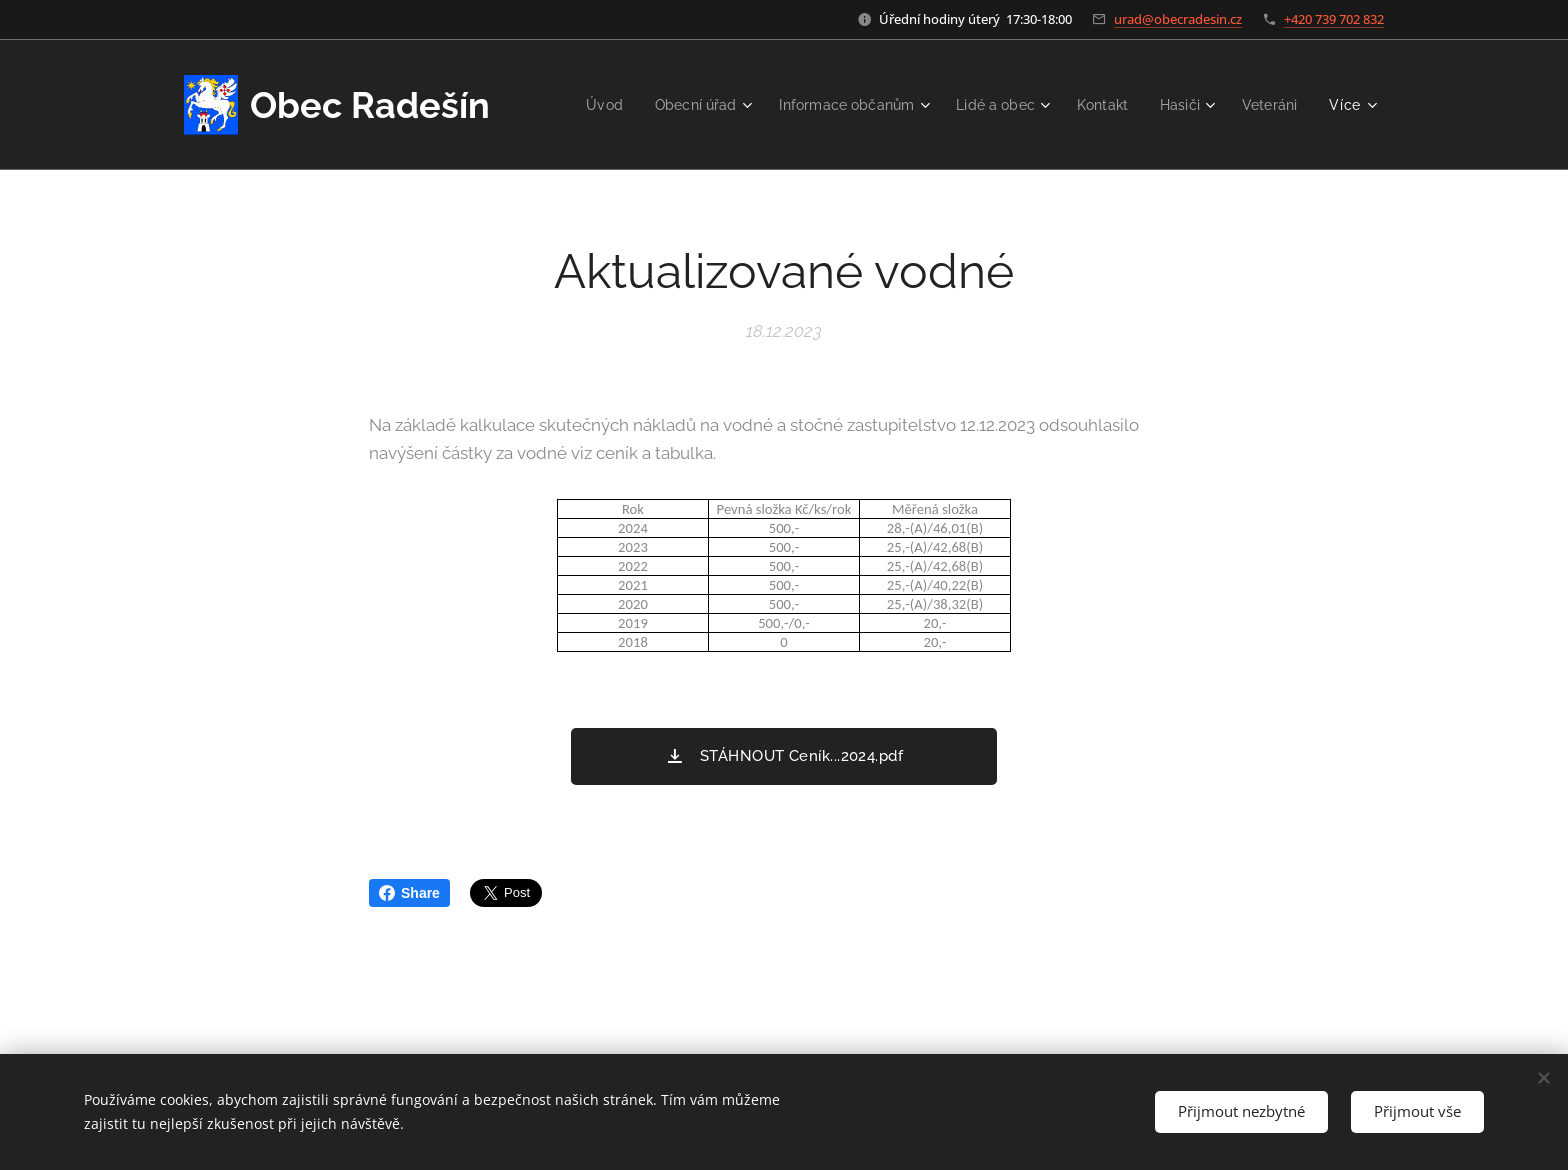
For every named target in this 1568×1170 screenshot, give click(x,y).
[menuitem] (668, 105)
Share (409, 893)
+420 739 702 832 (1334, 19)
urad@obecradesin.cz (1178, 19)
